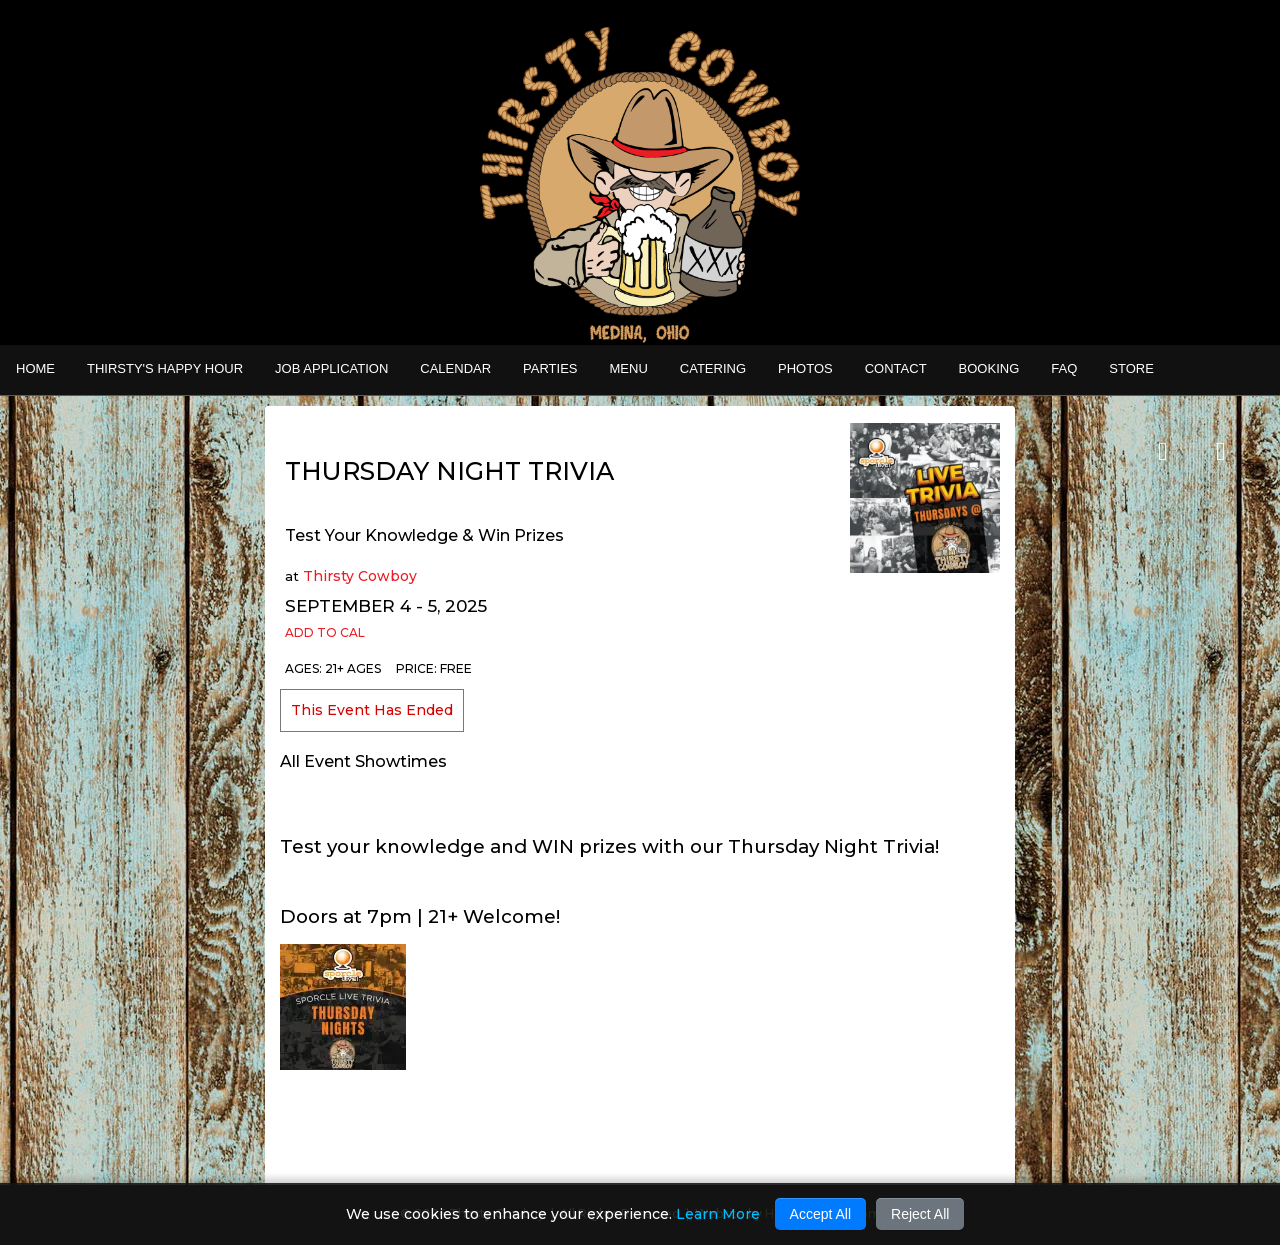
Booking (989, 368)
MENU (629, 368)
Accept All (820, 1214)
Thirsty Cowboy (360, 576)
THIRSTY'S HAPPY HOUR (165, 368)
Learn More (718, 1214)
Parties (550, 368)
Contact (896, 368)
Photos (805, 368)
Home (35, 368)
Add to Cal (325, 632)
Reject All (920, 1214)
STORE (1131, 368)
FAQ (1064, 368)
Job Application (331, 368)
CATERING (713, 368)
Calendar (455, 368)
